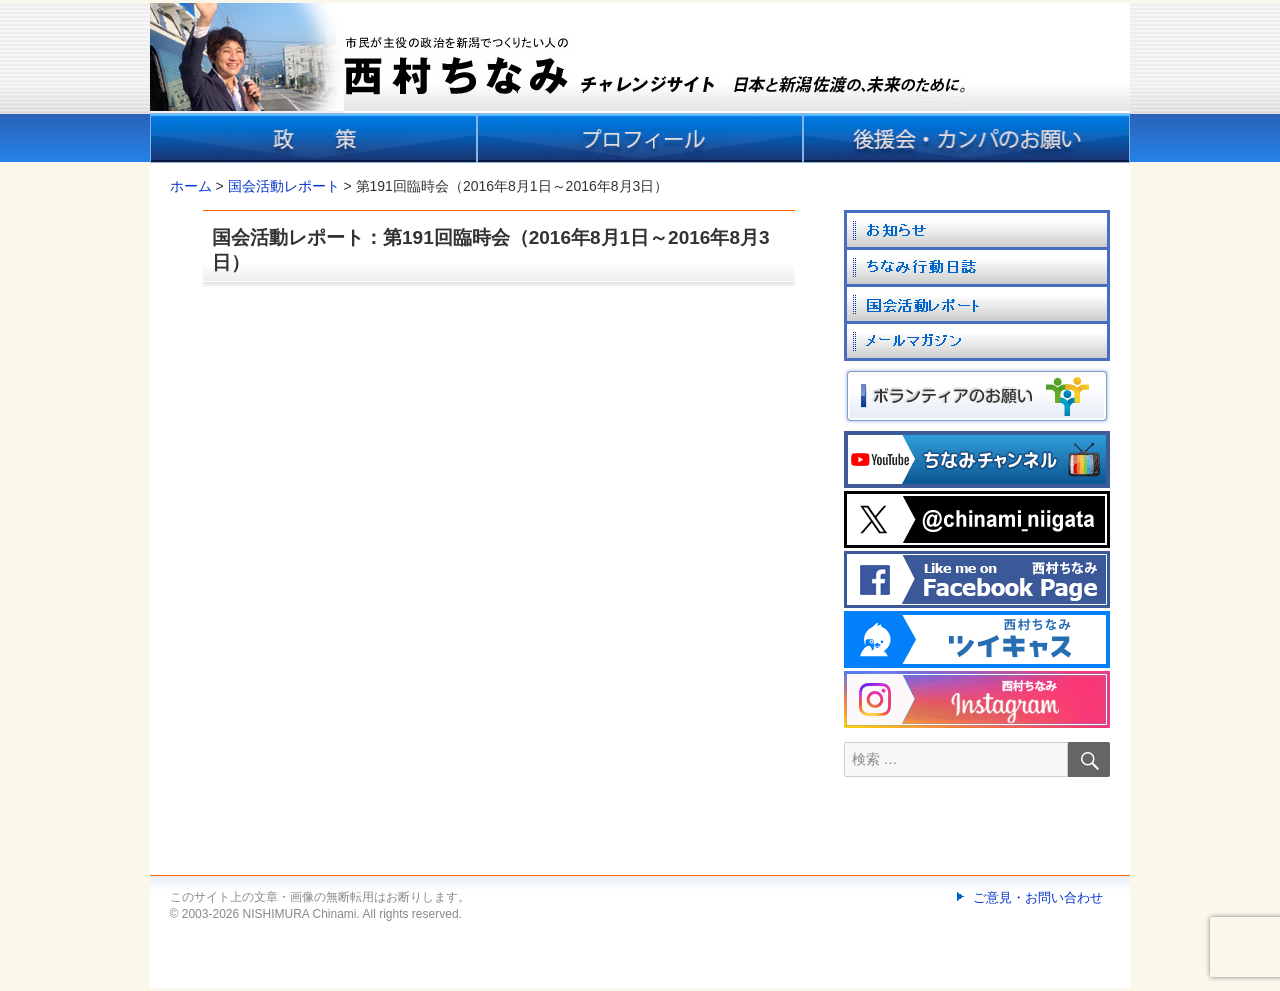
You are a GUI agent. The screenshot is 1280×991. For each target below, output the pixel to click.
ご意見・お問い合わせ (1038, 897)
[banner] (640, 83)
